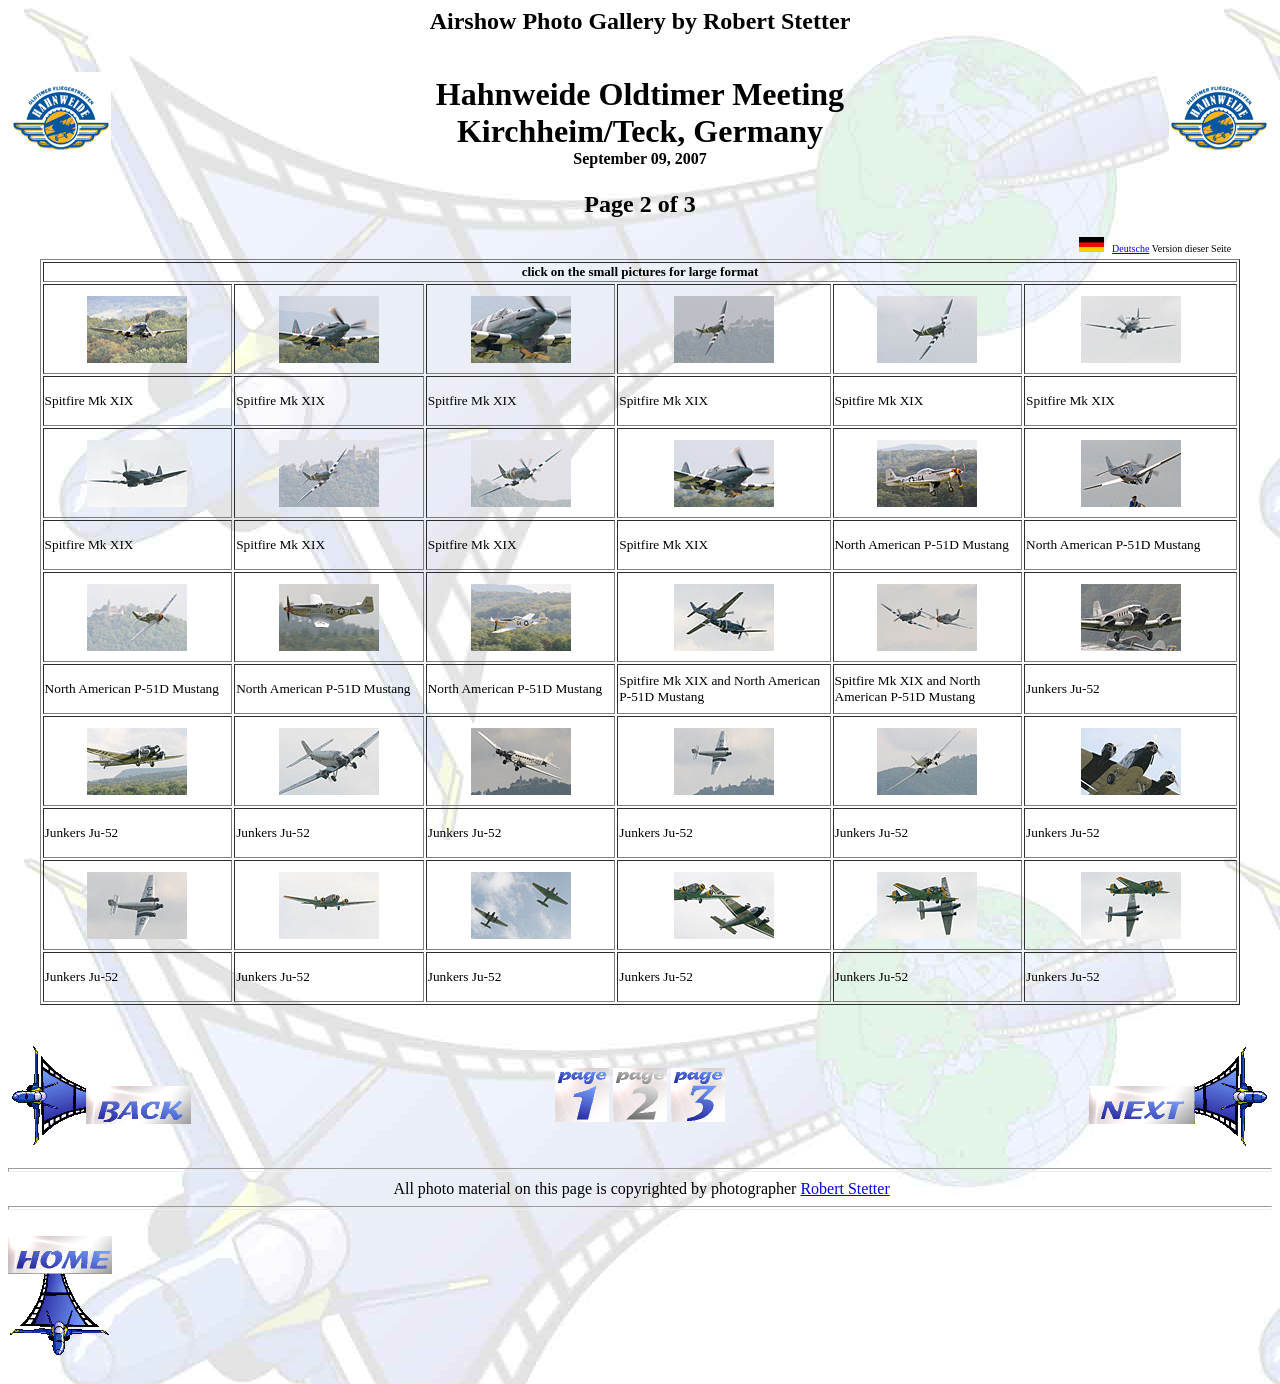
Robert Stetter (844, 1188)
